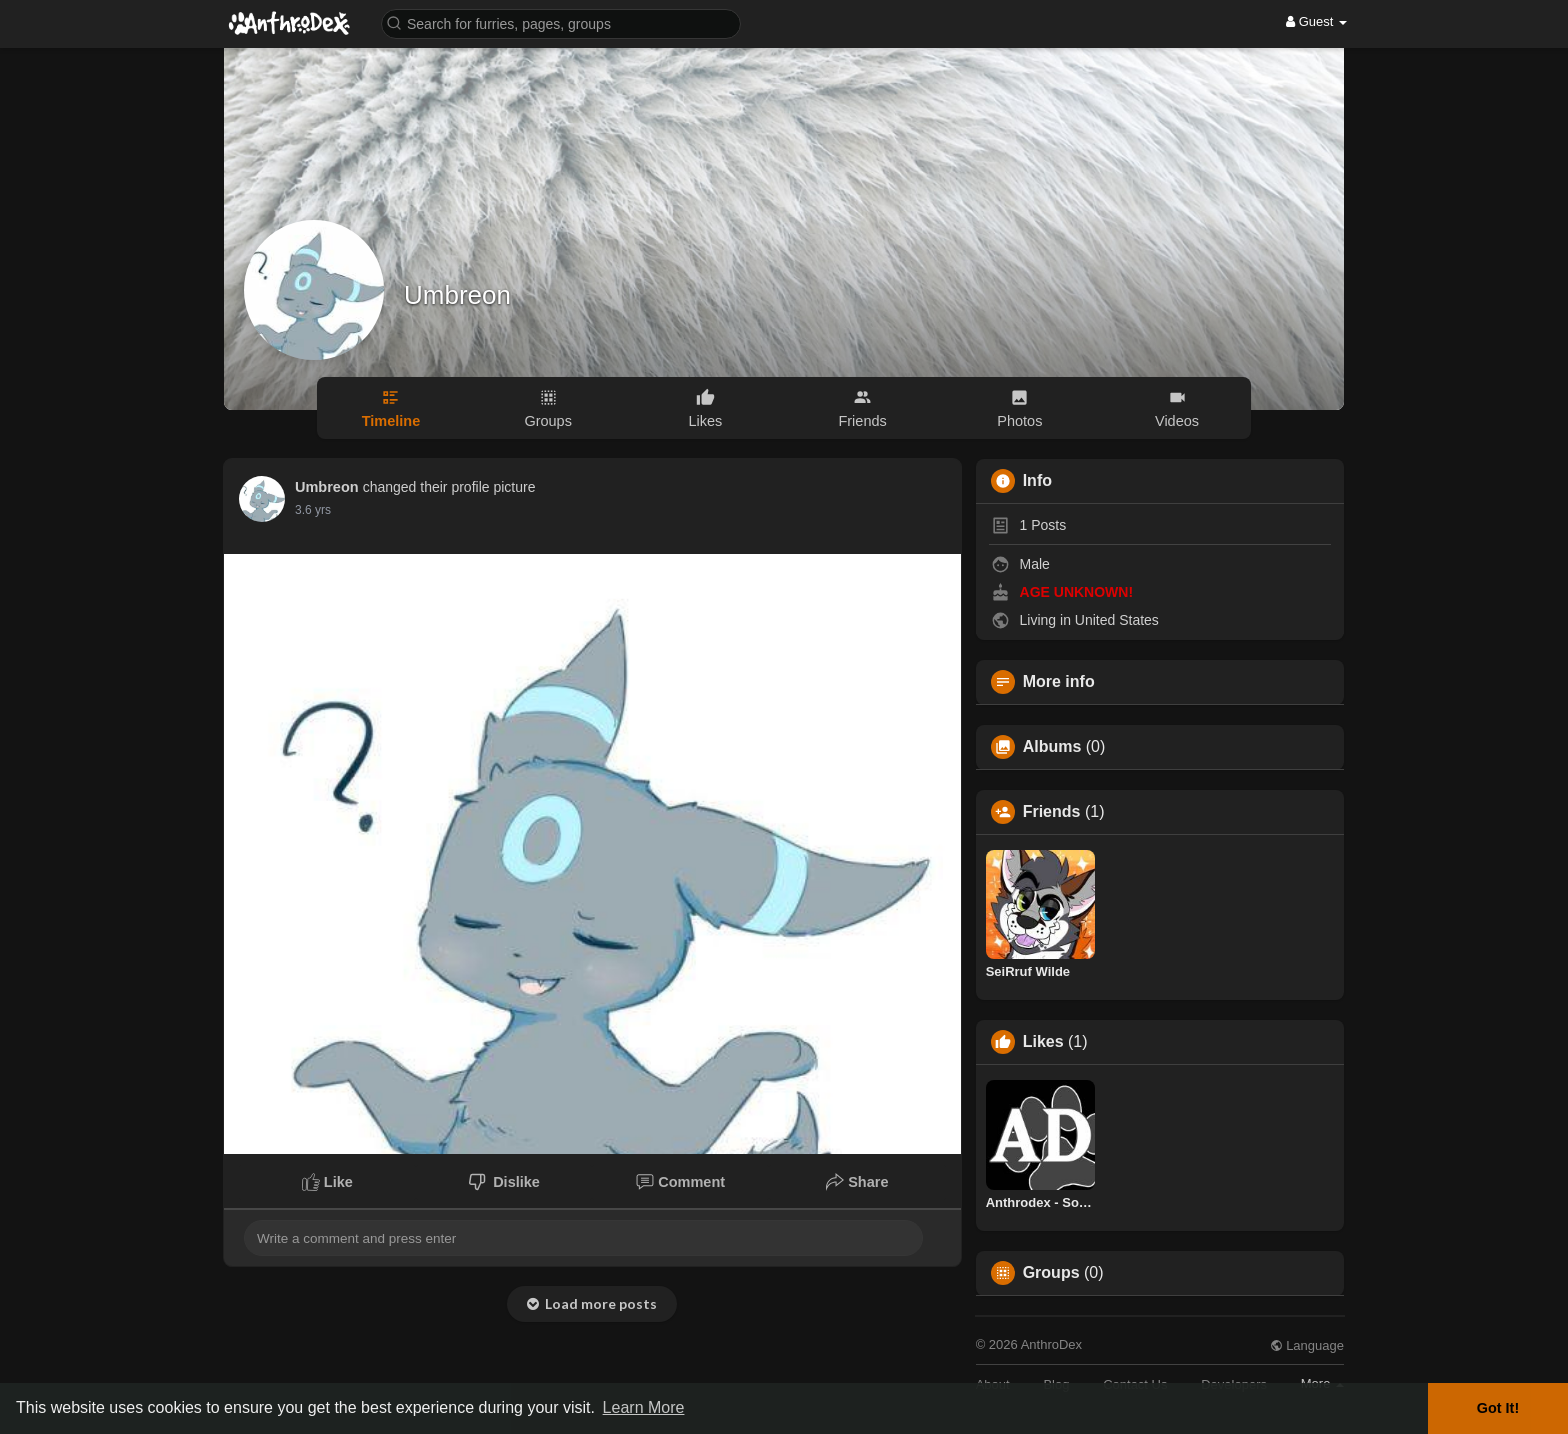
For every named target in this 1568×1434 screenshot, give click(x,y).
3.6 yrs (313, 510)
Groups (1051, 1273)
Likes (1043, 1042)
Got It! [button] (1498, 1408)
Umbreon (457, 295)
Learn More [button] (644, 1407)
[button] (561, 22)
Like (327, 1182)
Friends (1052, 812)
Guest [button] (1316, 21)
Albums (1052, 747)
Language (1307, 1345)
